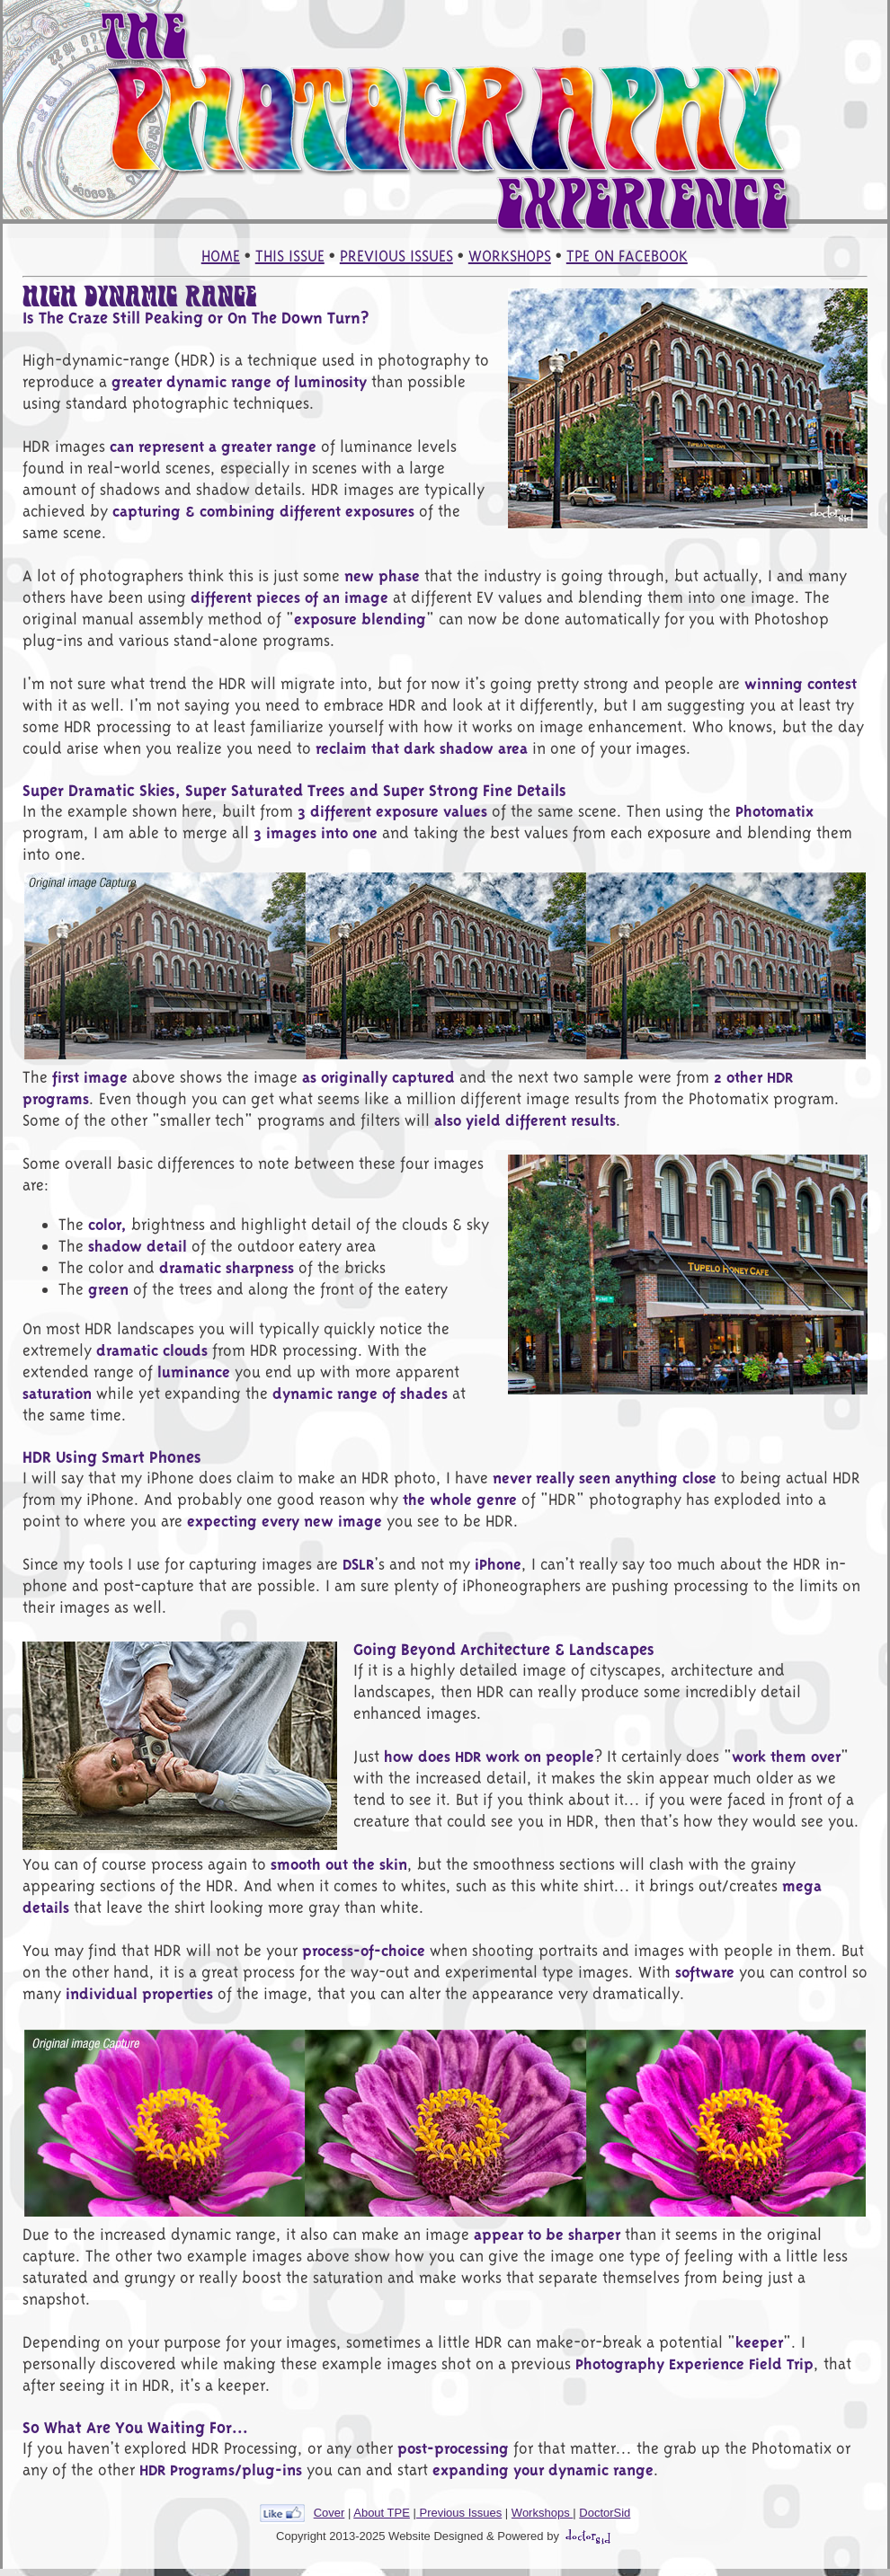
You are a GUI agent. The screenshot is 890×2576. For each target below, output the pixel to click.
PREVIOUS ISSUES (396, 256)
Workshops (542, 2512)
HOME (220, 256)
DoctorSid (604, 2512)
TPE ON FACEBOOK (627, 256)
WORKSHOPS (509, 256)
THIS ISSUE (290, 256)
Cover (329, 2512)
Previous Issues (459, 2512)
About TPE (381, 2512)
